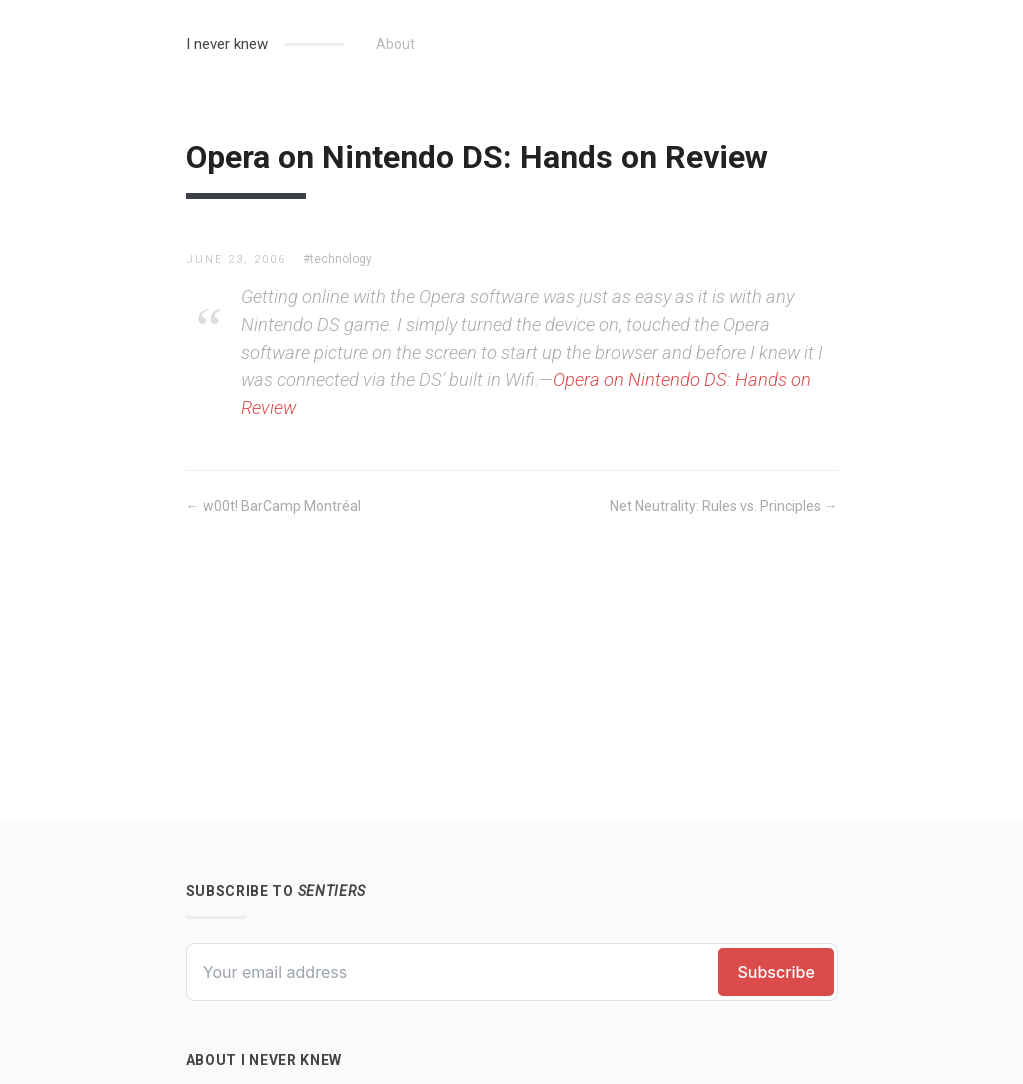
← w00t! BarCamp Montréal (273, 506)
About (395, 44)
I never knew (227, 44)
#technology (337, 259)
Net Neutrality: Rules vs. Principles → (724, 506)
